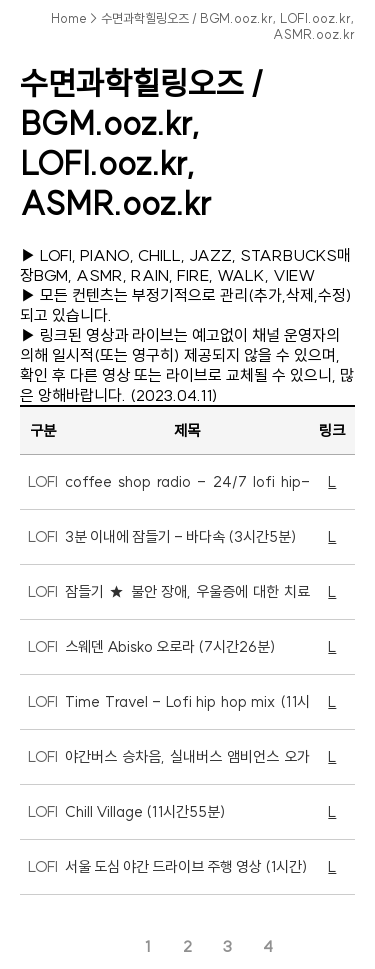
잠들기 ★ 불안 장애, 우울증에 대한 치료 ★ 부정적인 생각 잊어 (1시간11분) (187, 600)
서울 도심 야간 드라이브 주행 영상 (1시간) (186, 866)
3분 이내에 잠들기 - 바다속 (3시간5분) (181, 536)
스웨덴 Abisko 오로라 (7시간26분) (170, 646)
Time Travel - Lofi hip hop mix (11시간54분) (187, 710)
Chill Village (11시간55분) (145, 811)
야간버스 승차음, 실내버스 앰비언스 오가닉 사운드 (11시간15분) (187, 765)
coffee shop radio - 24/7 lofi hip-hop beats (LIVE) (187, 490)
